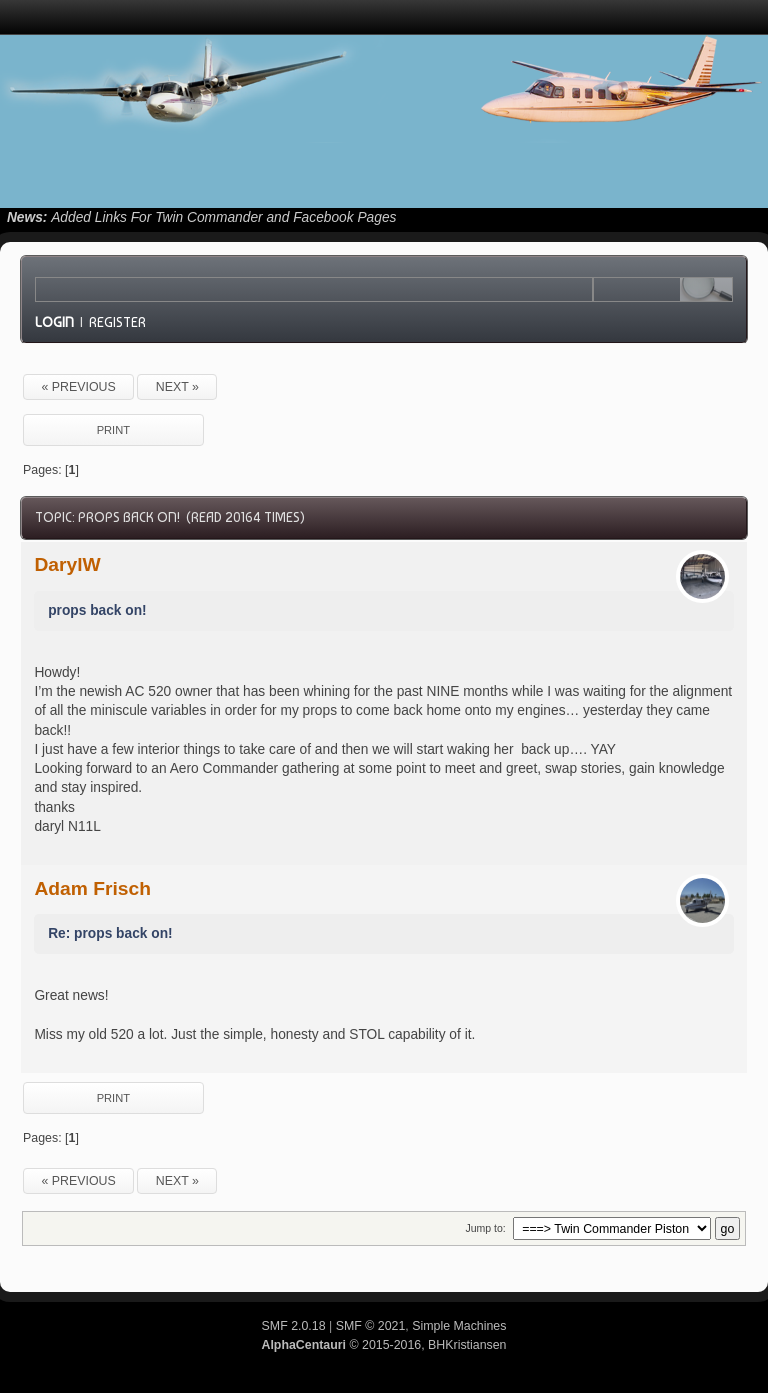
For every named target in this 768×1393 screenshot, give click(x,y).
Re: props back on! (110, 933)
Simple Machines (459, 1326)
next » (177, 387)
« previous (78, 387)
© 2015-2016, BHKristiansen (383, 1345)
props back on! (97, 610)
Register (117, 322)
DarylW (67, 564)
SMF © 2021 (371, 1326)
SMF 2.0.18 (294, 1326)
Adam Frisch (92, 888)
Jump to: (485, 1228)
